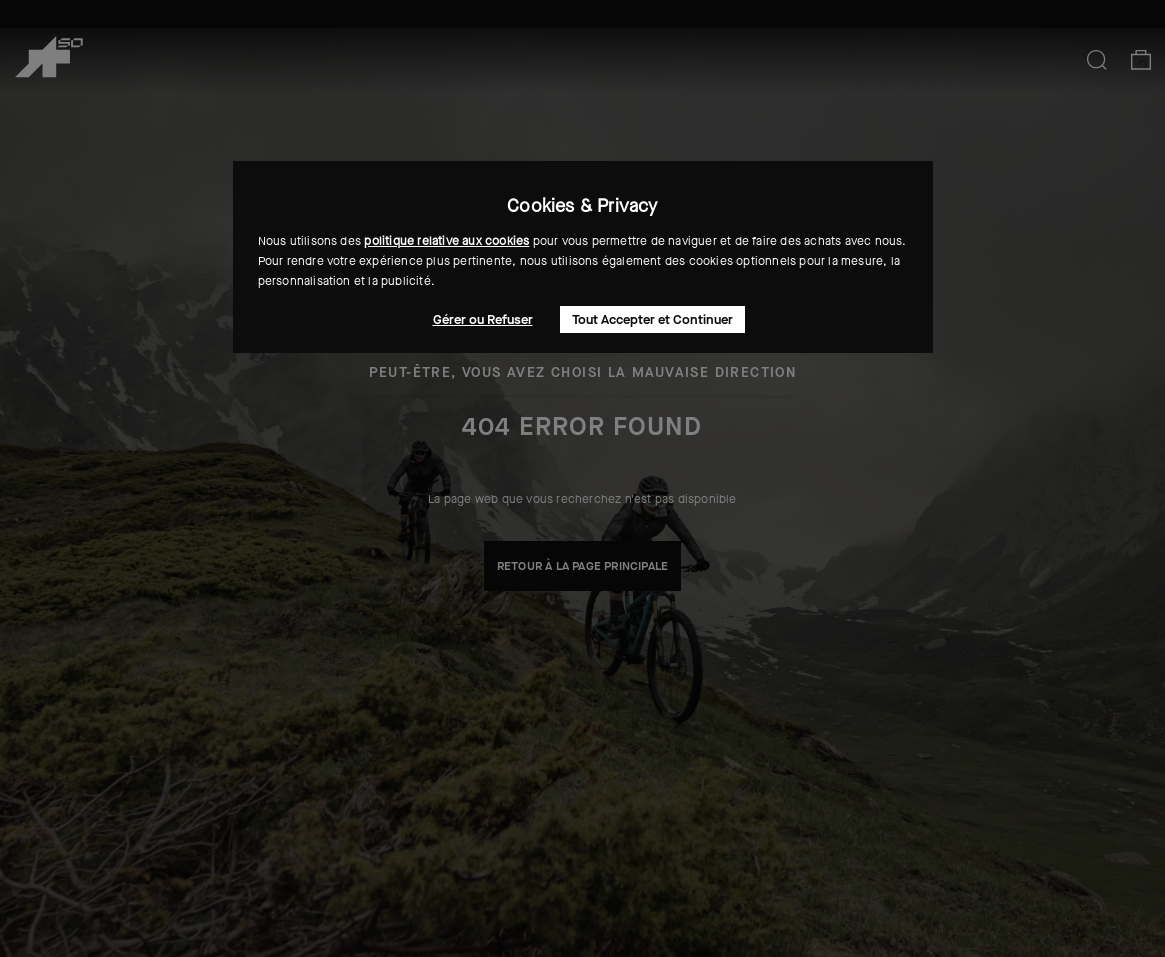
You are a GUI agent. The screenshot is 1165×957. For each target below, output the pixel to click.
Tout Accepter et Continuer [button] (652, 319)
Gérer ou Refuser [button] (483, 319)
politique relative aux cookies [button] (446, 241)
